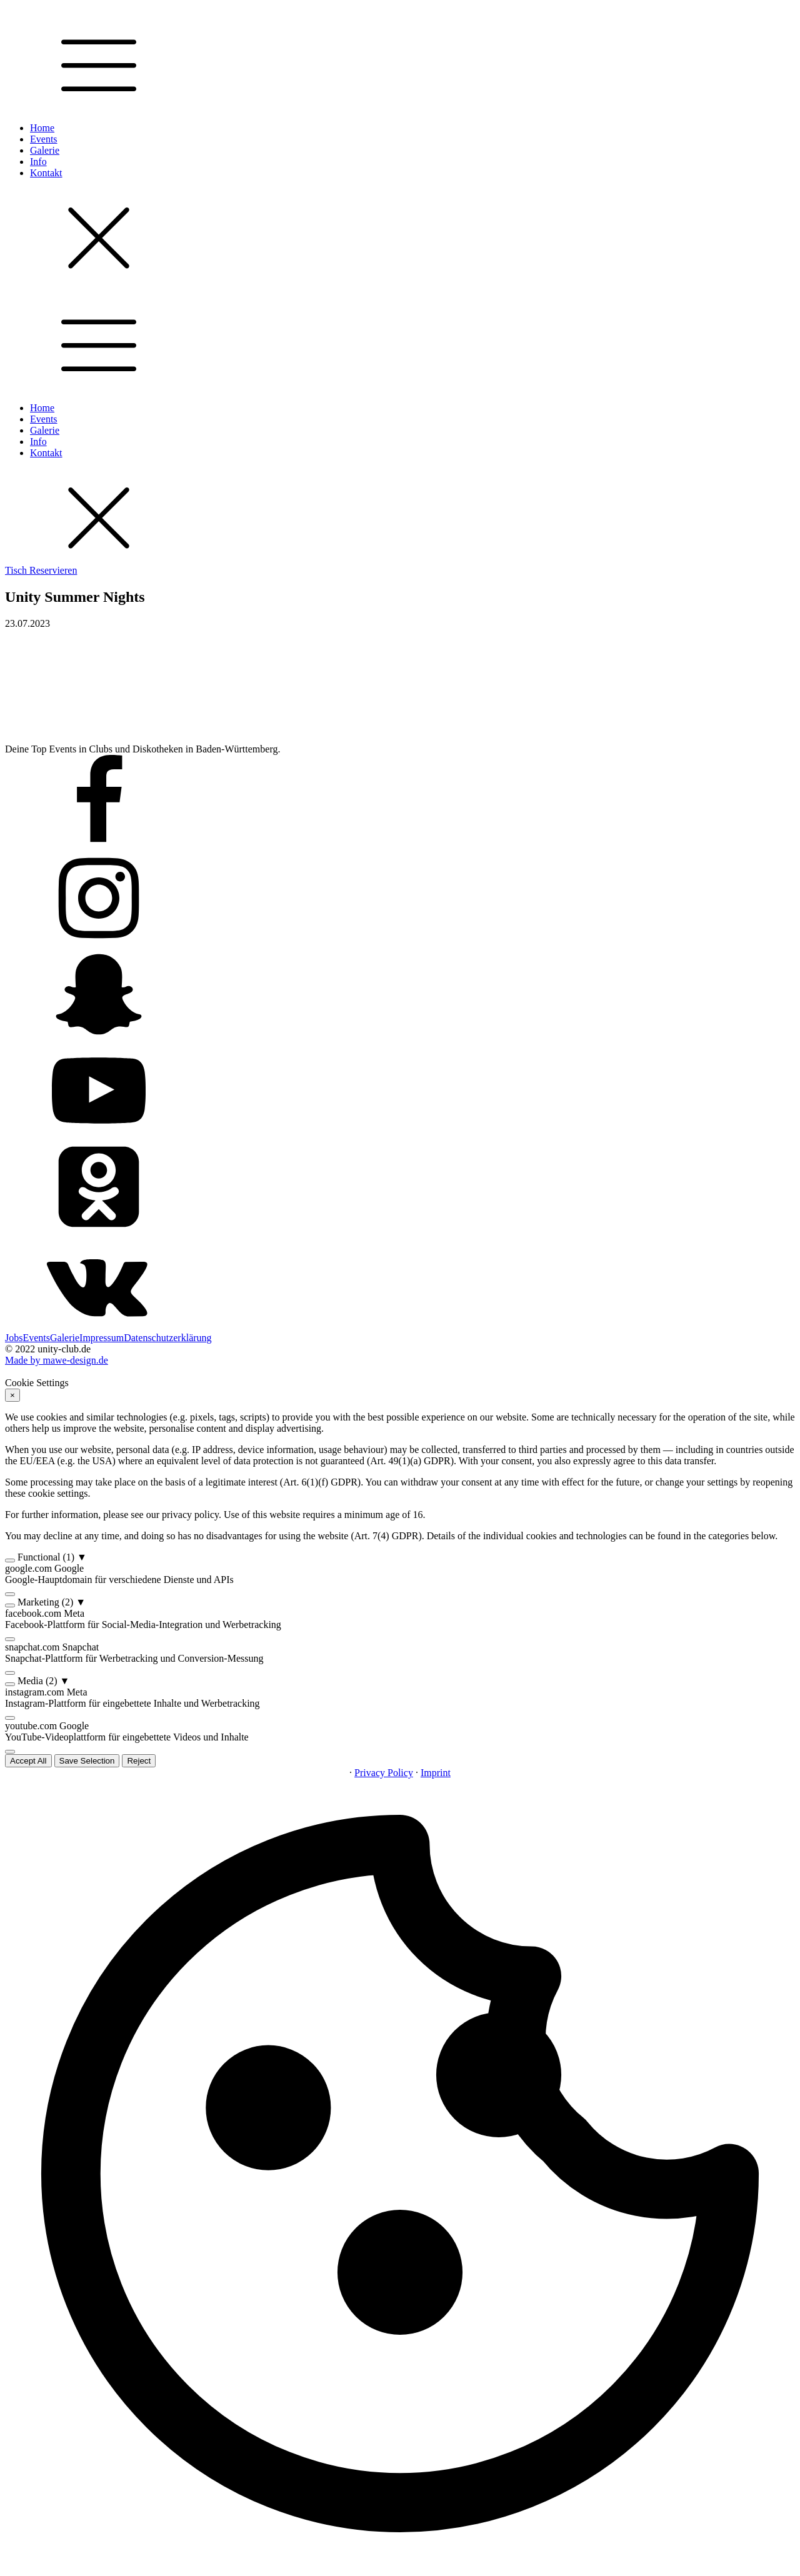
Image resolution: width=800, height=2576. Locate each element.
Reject (139, 1760)
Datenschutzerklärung (167, 1337)
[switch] (10, 1560)
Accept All (28, 1760)
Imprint (436, 1772)
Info (38, 161)
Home (42, 127)
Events (44, 139)
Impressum (101, 1337)
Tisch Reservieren (41, 570)
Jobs (13, 1337)
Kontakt (46, 172)
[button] (400, 1557)
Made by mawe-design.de (56, 1360)
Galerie (44, 150)
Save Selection (87, 1760)
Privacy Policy (383, 1772)
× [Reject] (12, 1395)
